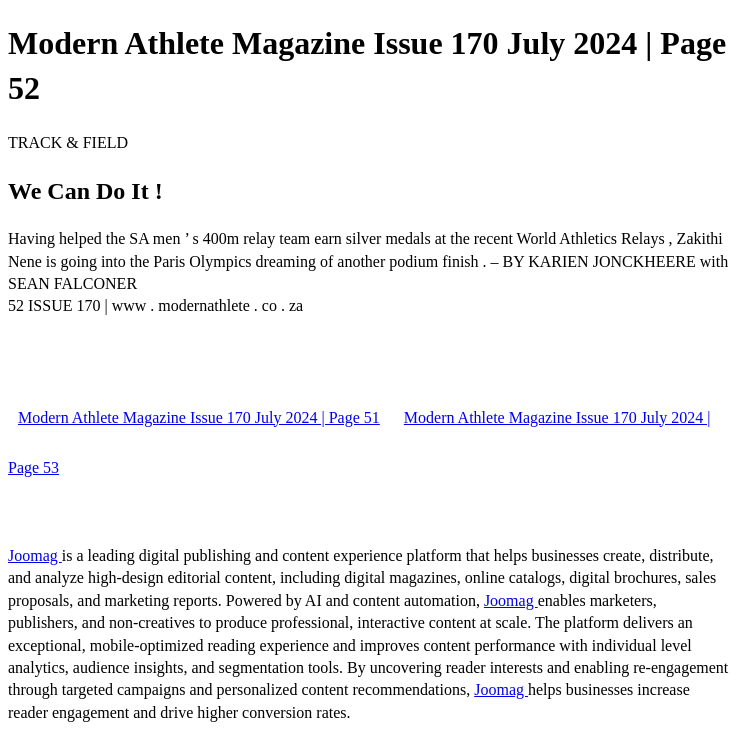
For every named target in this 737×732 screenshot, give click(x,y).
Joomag (35, 555)
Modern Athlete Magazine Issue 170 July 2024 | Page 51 (199, 417)
